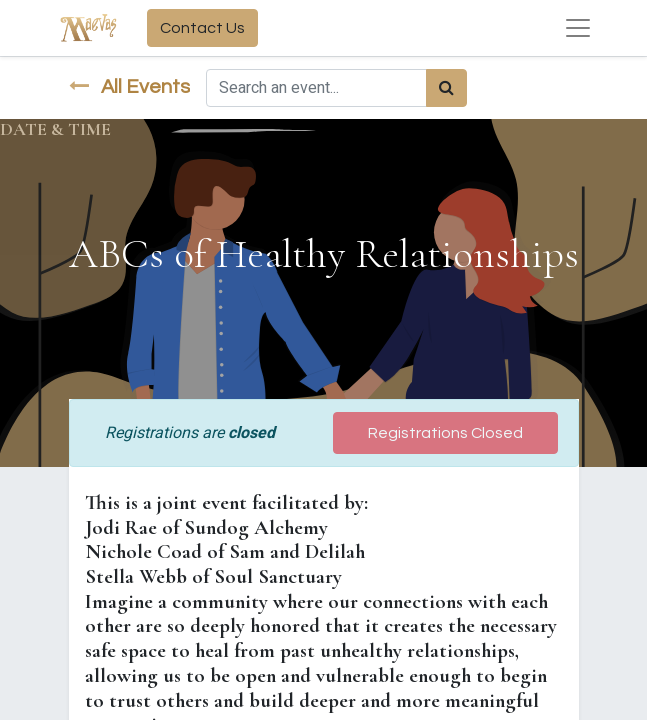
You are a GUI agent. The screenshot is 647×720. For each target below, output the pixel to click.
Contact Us (202, 28)
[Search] (446, 88)
